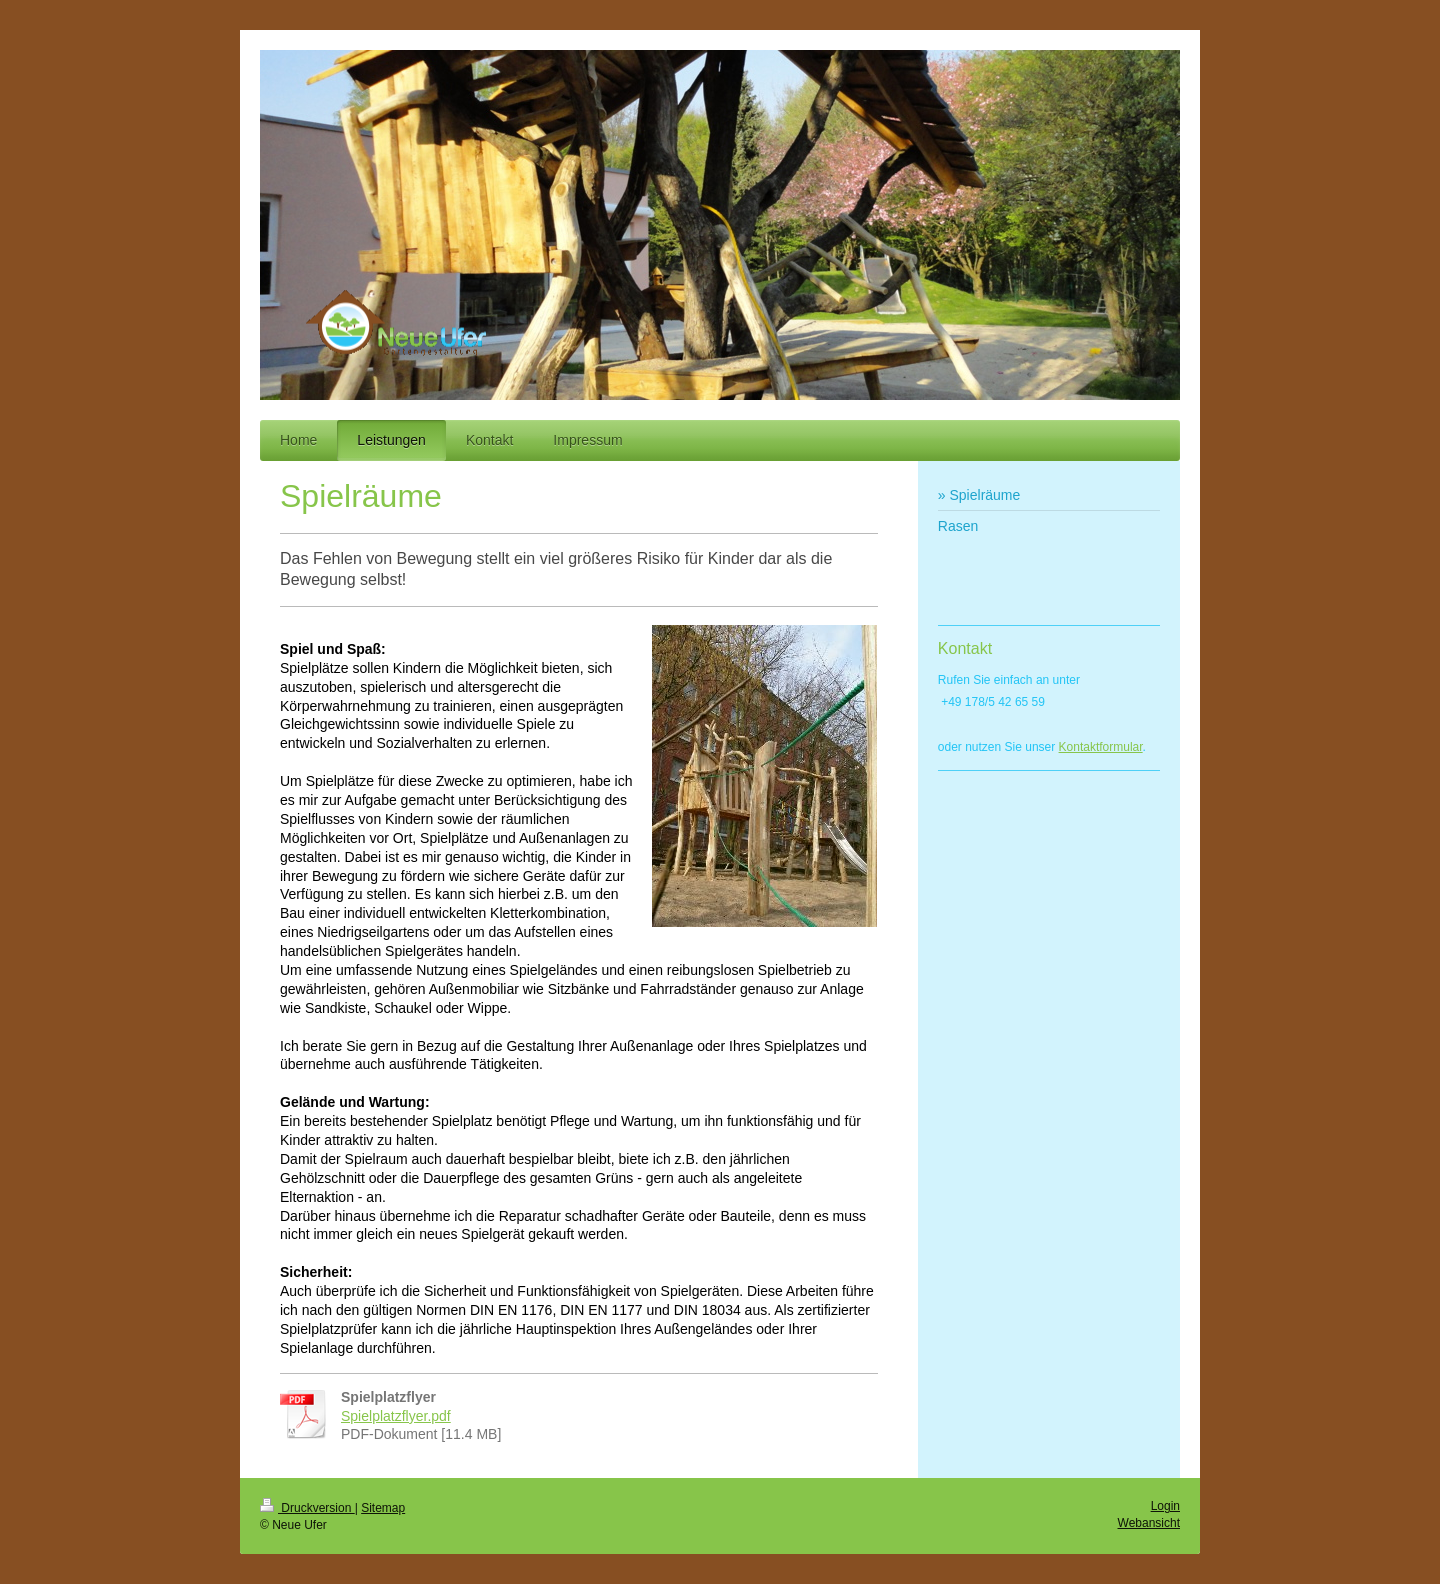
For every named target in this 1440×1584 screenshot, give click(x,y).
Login (1165, 1506)
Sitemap (383, 1508)
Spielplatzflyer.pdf (396, 1416)
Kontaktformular (1101, 747)
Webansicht (1149, 1523)
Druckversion (307, 1508)
